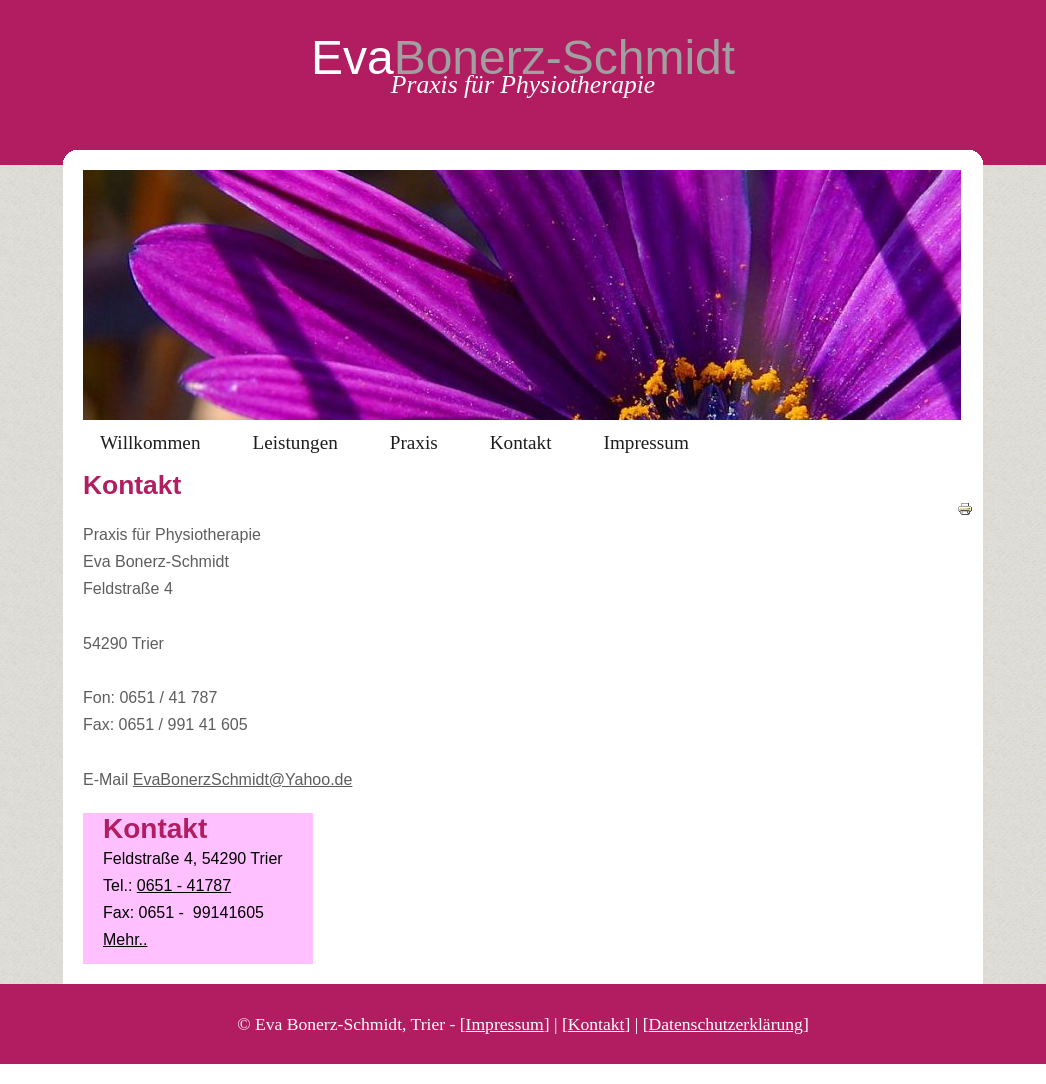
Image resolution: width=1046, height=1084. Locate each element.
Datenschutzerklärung (726, 1024)
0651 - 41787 (184, 885)
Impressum (646, 442)
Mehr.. (125, 939)
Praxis (414, 442)
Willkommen (150, 442)
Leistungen (294, 442)
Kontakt (521, 442)
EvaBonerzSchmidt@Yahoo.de (243, 779)
